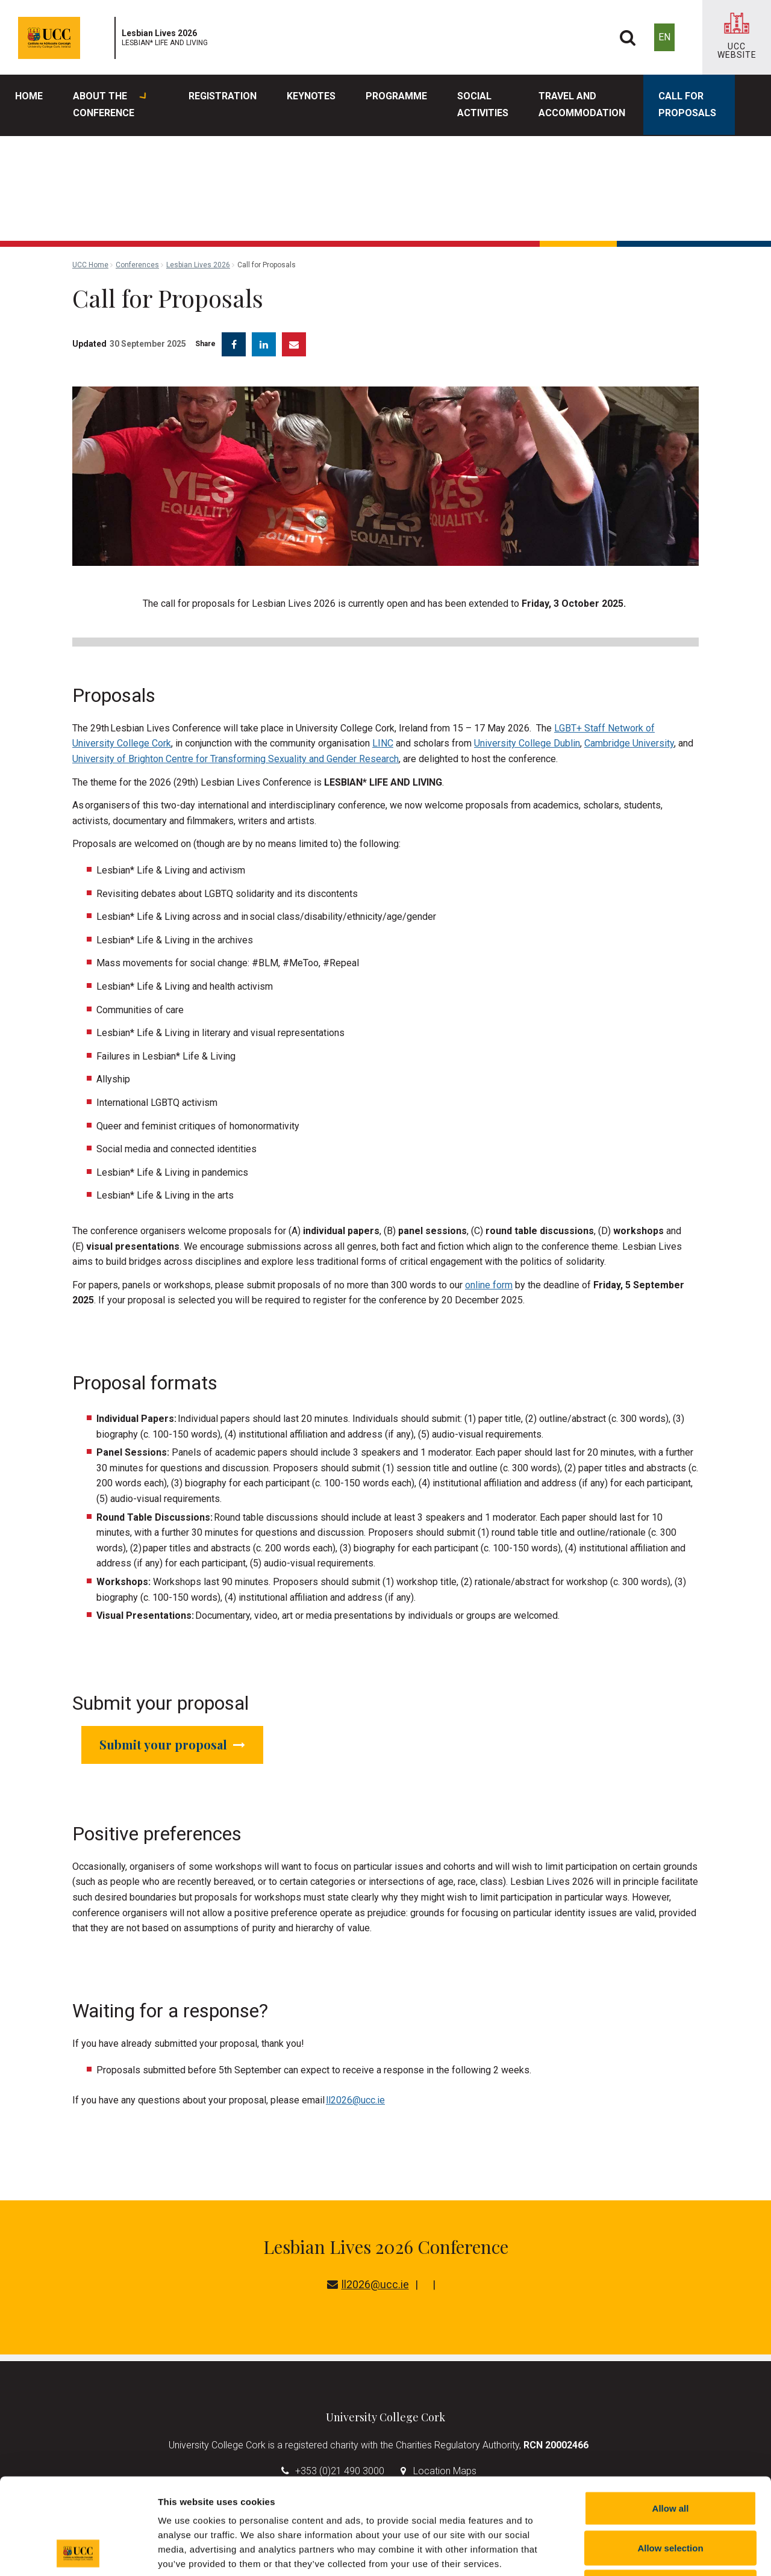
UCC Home (90, 265)
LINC (382, 743)
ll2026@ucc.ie (355, 2100)
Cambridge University (629, 743)
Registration (223, 96)
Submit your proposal (172, 1744)
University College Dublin (527, 743)
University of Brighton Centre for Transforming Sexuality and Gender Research (235, 759)
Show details (632, 2552)
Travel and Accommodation (581, 104)
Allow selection (670, 2458)
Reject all (670, 2497)
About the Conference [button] (109, 105)
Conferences (137, 265)
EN (664, 37)
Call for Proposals (687, 104)
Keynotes (311, 96)
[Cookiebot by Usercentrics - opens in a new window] (78, 2552)
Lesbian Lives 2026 (198, 265)
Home (29, 96)
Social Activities (482, 104)
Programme (396, 96)
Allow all (670, 2418)
